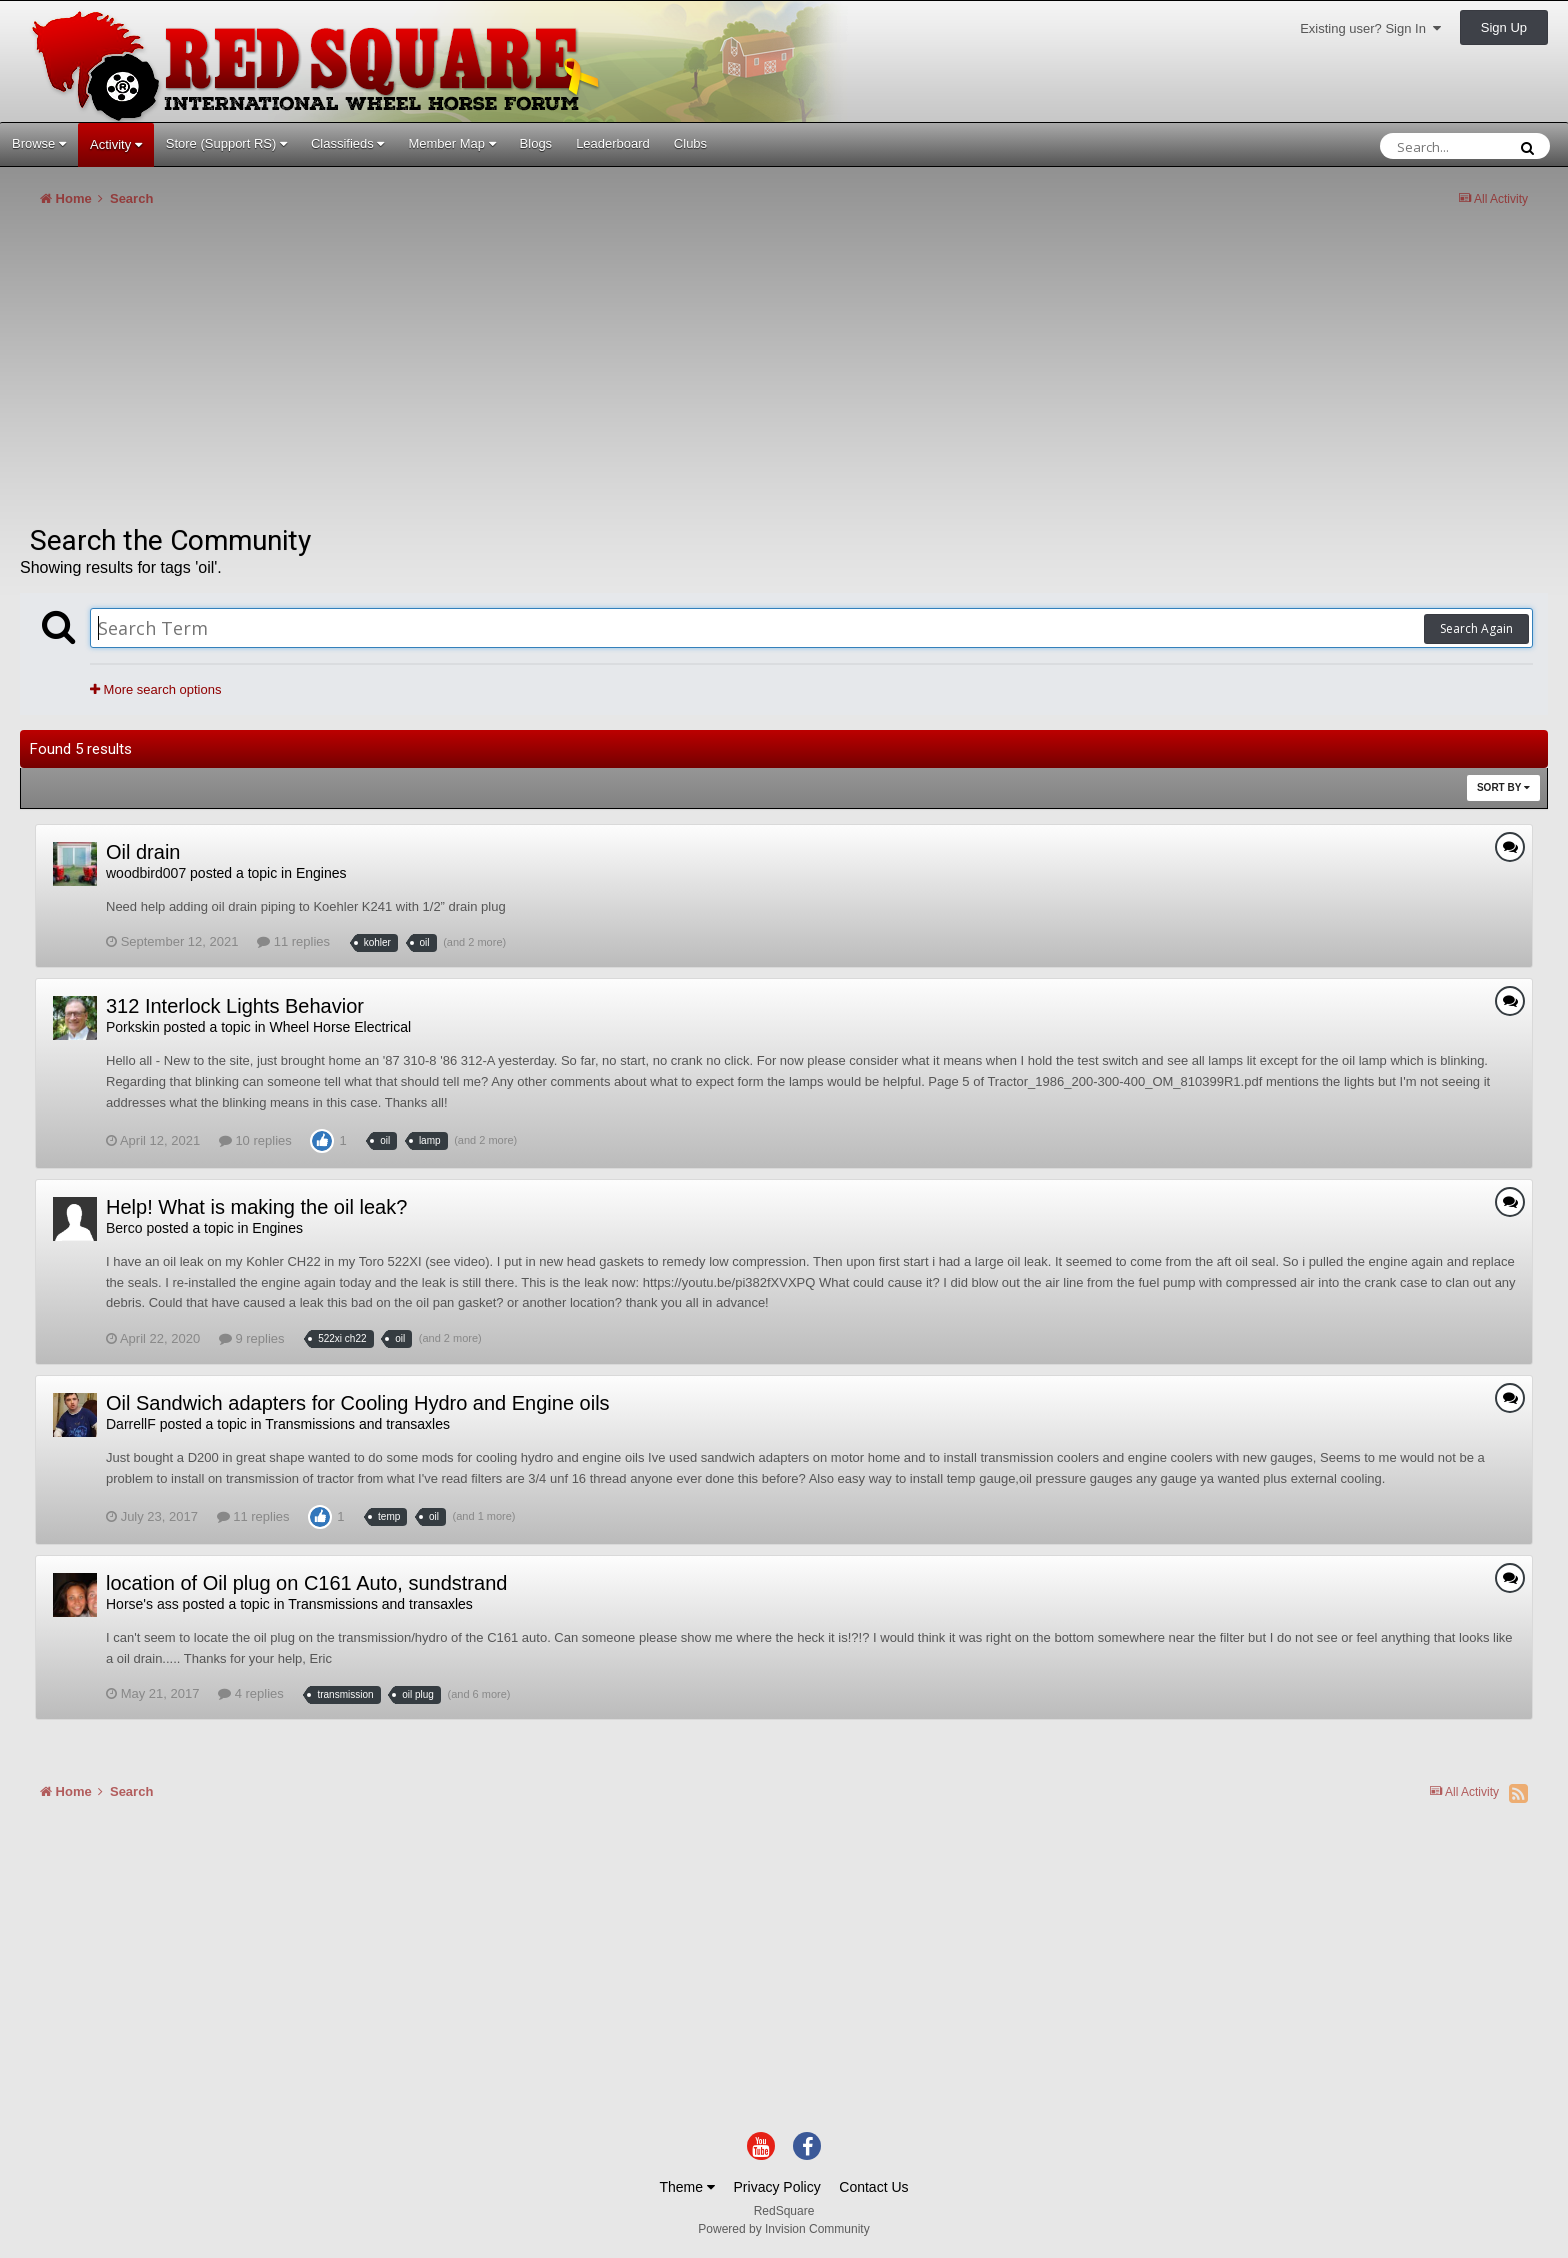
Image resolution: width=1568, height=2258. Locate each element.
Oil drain (143, 852)
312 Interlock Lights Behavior (235, 1006)
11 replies (293, 941)
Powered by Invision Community (783, 2229)
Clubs (690, 143)
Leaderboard (613, 143)
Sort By (1503, 787)
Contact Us (873, 2187)
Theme (686, 2187)
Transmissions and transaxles (357, 1424)
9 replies (252, 1338)
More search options (155, 689)
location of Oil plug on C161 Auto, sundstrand (306, 1583)
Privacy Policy (777, 2187)
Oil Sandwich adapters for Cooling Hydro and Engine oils (358, 1403)
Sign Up (1504, 27)
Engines (321, 873)
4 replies (251, 1693)
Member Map (451, 143)
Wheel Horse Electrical (340, 1027)
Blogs (536, 143)
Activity (116, 144)
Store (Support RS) (226, 143)
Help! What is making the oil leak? (256, 1207)
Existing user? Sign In (1370, 28)
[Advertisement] (384, 374)
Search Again (1476, 628)
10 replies (255, 1140)
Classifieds (347, 143)
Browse (39, 143)
